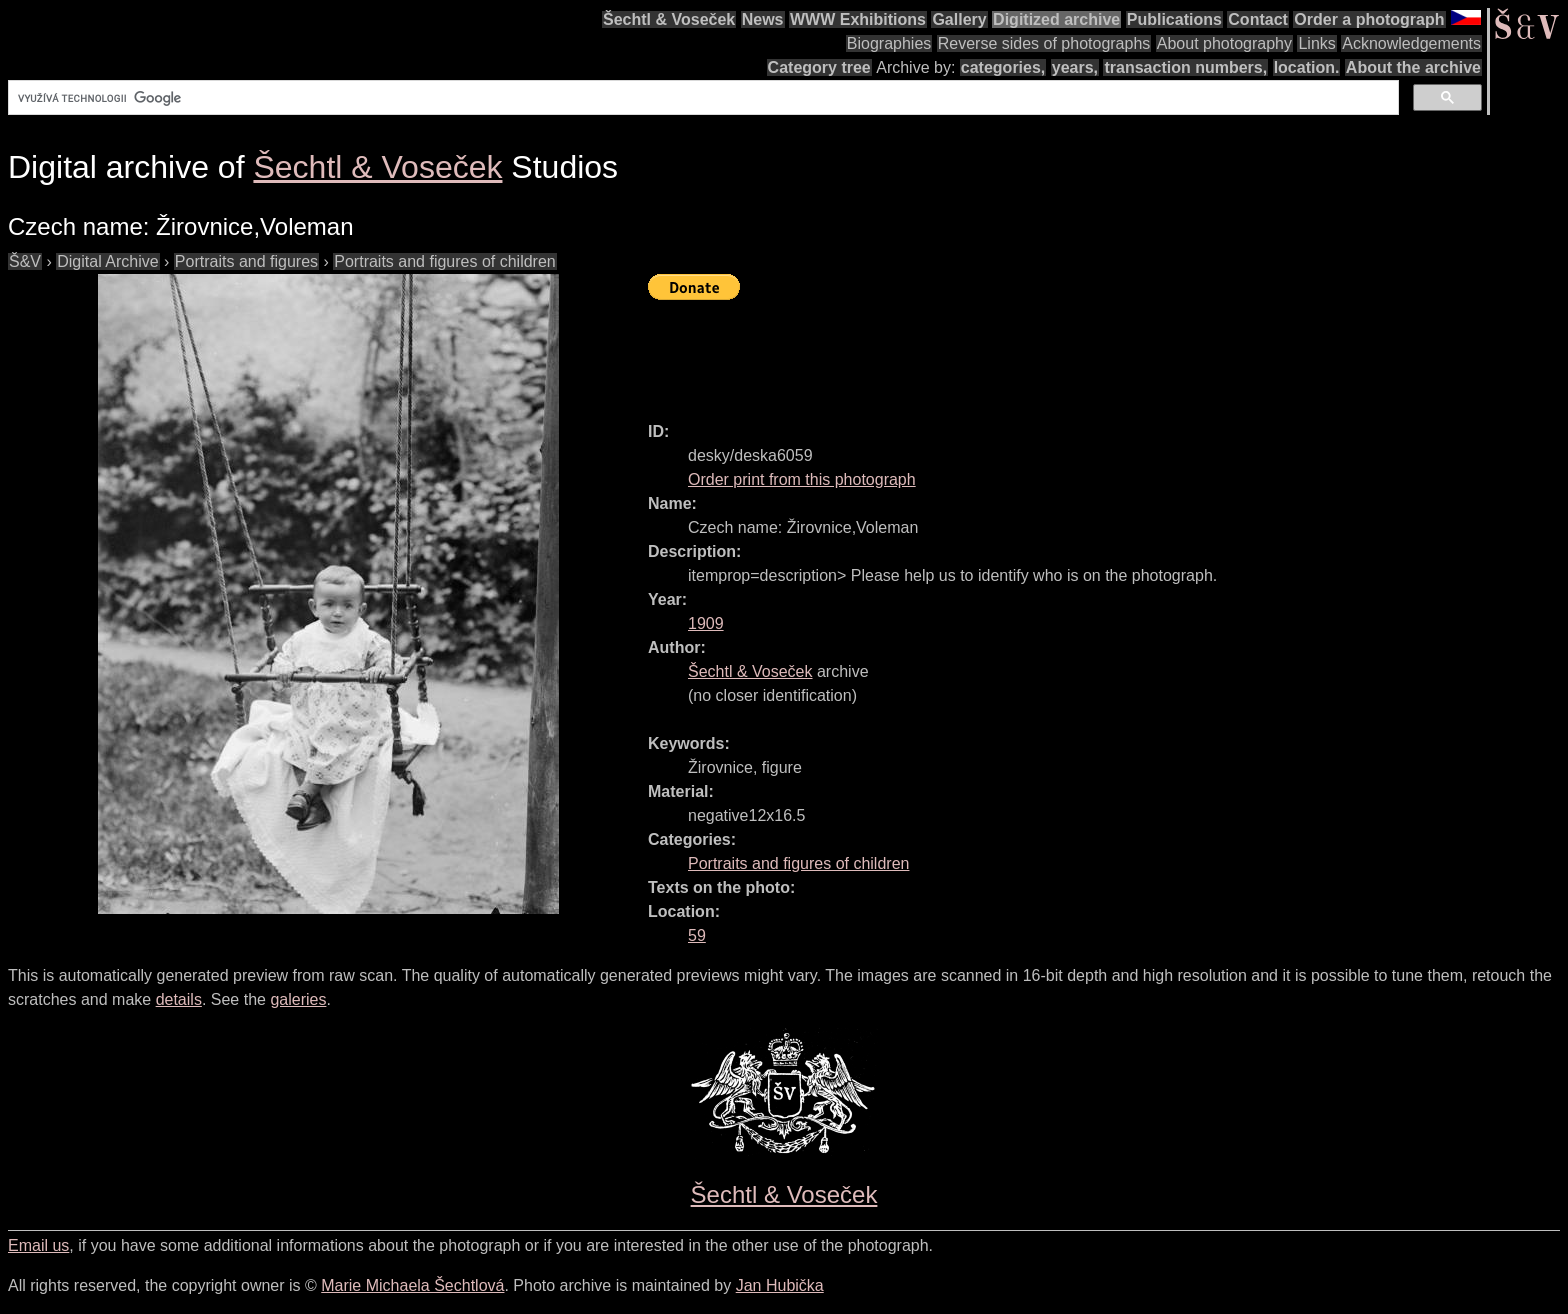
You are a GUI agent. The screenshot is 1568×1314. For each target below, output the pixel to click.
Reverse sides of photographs (1044, 43)
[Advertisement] (1012, 352)
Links (1316, 43)
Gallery (959, 19)
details (179, 999)
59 (697, 935)
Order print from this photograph (802, 479)
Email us (38, 1245)
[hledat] (701, 98)
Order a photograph (1369, 19)
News (763, 19)
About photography (1224, 43)
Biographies (889, 43)
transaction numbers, (1185, 67)
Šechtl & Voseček (669, 19)
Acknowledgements (1411, 43)
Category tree (819, 67)
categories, (1003, 67)
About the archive (1413, 67)
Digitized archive (1056, 19)
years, (1075, 67)
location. (1307, 67)
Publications (1174, 19)
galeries (298, 999)
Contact (1258, 19)
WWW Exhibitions (858, 19)
